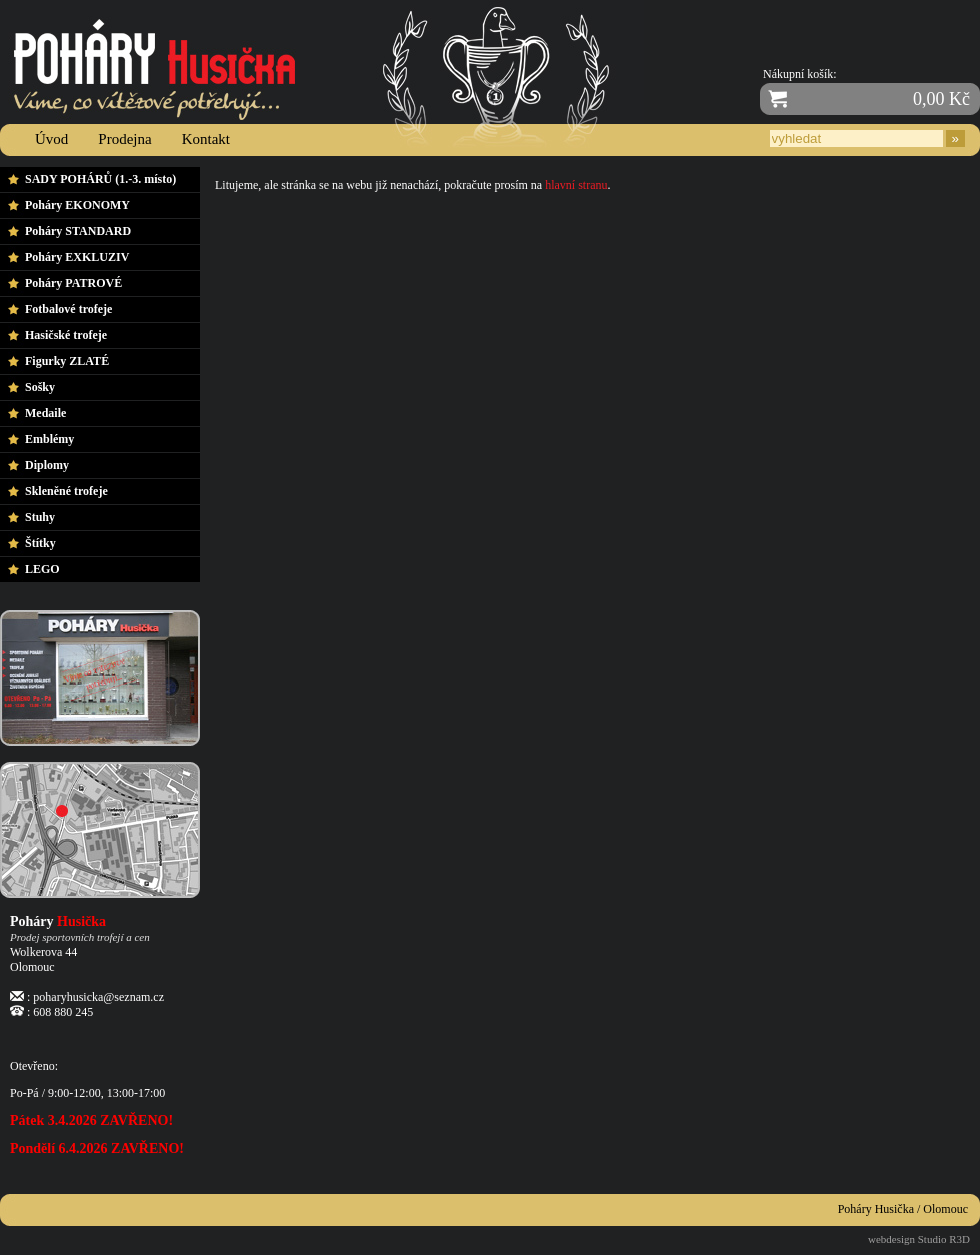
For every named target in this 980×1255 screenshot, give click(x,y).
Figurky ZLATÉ (67, 361)
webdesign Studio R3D (919, 1239)
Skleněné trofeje (66, 491)
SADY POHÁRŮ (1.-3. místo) (100, 179)
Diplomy (47, 465)
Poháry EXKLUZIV (77, 257)
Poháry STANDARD (78, 231)
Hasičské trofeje (66, 335)
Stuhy (40, 517)
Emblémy (49, 439)
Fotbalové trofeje (68, 309)
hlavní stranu (576, 185)
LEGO (42, 569)
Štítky (40, 543)
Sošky (40, 387)
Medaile (45, 413)
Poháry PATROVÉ (73, 283)
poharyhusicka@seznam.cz (98, 997)
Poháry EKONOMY (77, 205)
